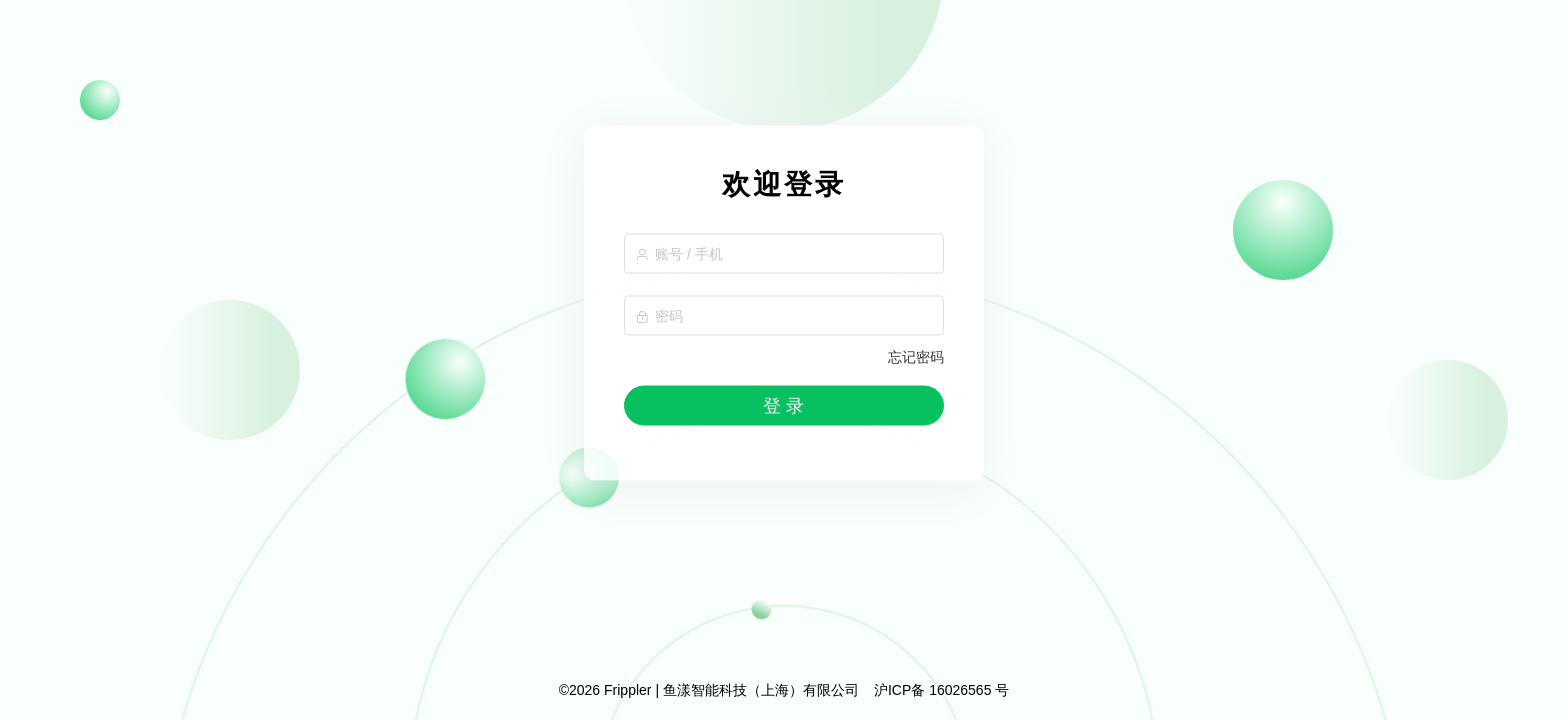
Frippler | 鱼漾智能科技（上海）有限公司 (731, 690)
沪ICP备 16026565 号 (941, 690)
